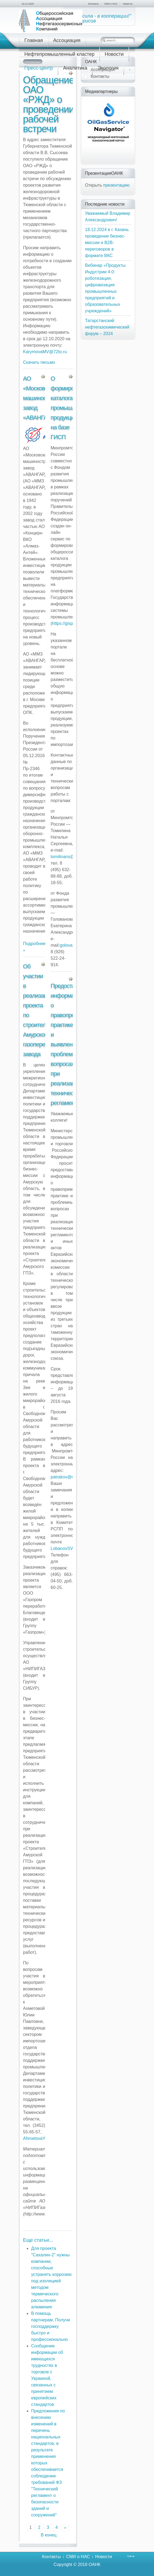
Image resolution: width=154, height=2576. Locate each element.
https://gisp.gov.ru (69, 623)
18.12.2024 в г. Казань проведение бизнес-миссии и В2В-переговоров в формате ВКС (107, 242)
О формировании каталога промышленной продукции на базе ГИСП (70, 407)
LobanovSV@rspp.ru (71, 1548)
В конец (48, 2535)
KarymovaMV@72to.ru (45, 351)
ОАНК (94, 2564)
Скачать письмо (39, 362)
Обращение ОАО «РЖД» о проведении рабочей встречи (48, 104)
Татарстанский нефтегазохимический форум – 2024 (107, 327)
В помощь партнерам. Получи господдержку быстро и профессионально (50, 2326)
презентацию (116, 185)
